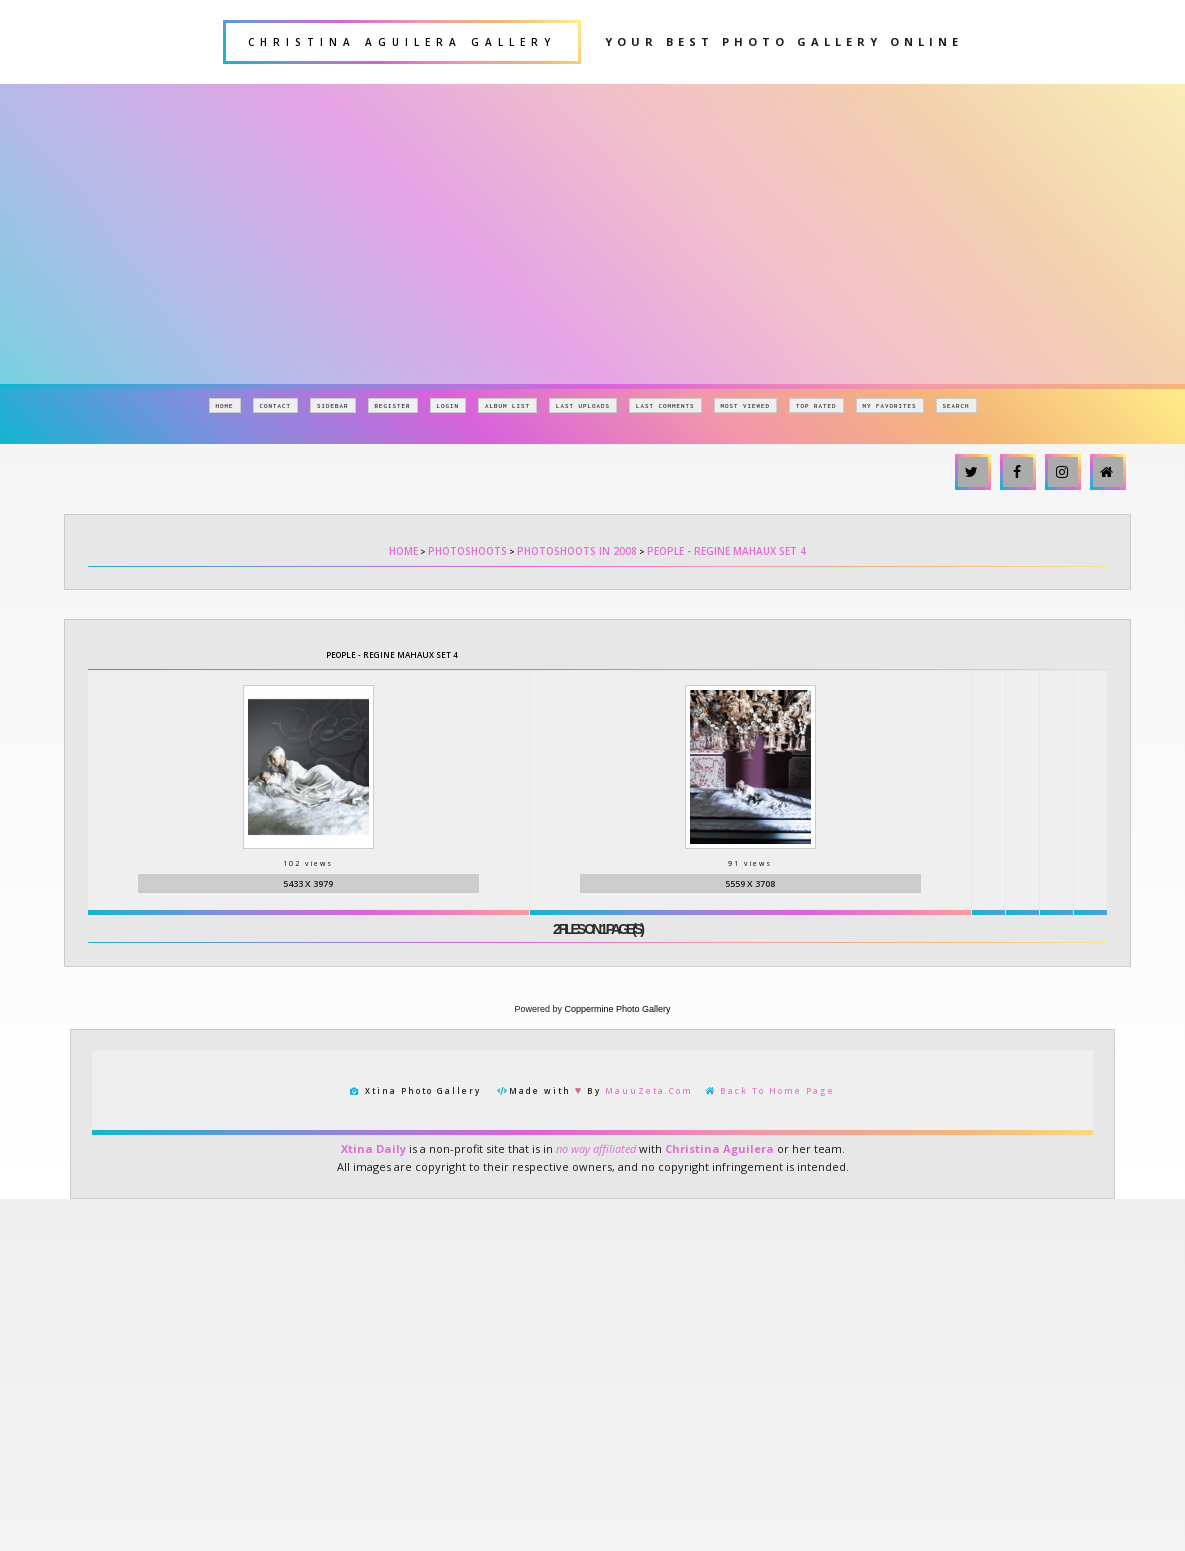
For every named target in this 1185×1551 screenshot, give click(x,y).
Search (956, 405)
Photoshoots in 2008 (577, 551)
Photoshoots (467, 551)
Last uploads (583, 405)
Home (225, 405)
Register (393, 405)
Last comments (665, 405)
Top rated (816, 405)
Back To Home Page (777, 1104)
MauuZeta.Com (649, 1104)
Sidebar (333, 405)
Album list (507, 405)
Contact (276, 405)
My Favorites (890, 405)
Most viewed (746, 405)
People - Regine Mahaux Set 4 (726, 551)
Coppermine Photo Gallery (617, 1023)
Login (448, 405)
